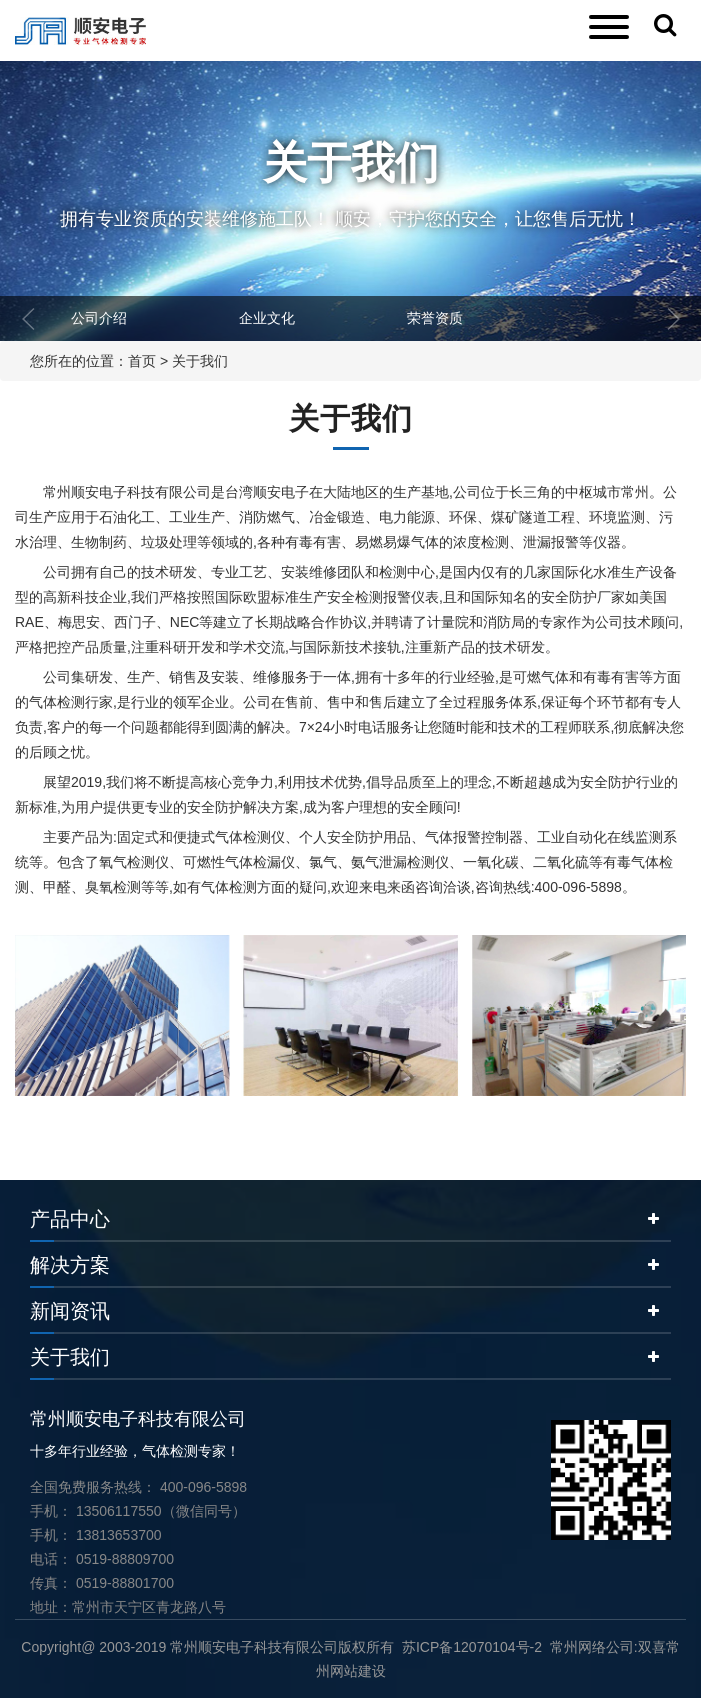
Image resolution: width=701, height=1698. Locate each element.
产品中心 (70, 1219)
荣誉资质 (435, 318)
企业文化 (267, 318)
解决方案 (70, 1265)
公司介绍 (99, 318)
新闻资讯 (70, 1311)
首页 (142, 361)
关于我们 (200, 361)
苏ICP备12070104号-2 (472, 1647)
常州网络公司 (592, 1647)
